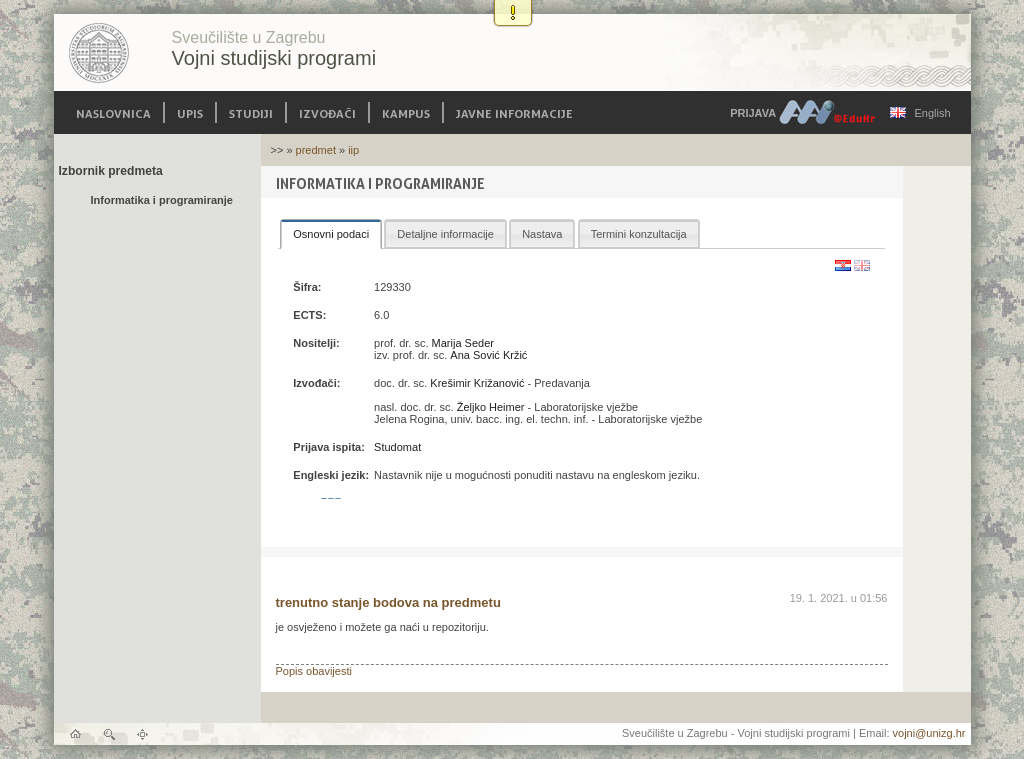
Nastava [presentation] (542, 234)
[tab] (331, 234)
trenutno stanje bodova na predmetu (388, 602)
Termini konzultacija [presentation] (639, 234)
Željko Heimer (491, 407)
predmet (316, 150)
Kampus (406, 112)
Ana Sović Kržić (488, 355)
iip (353, 150)
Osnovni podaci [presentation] (331, 234)
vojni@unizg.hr (929, 733)
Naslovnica (113, 112)
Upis (190, 112)
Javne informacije (514, 112)
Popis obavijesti (314, 671)
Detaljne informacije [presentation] (445, 234)
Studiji (251, 112)
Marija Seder (463, 343)
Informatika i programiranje (162, 200)
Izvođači (327, 112)
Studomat (397, 447)
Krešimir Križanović (477, 383)
